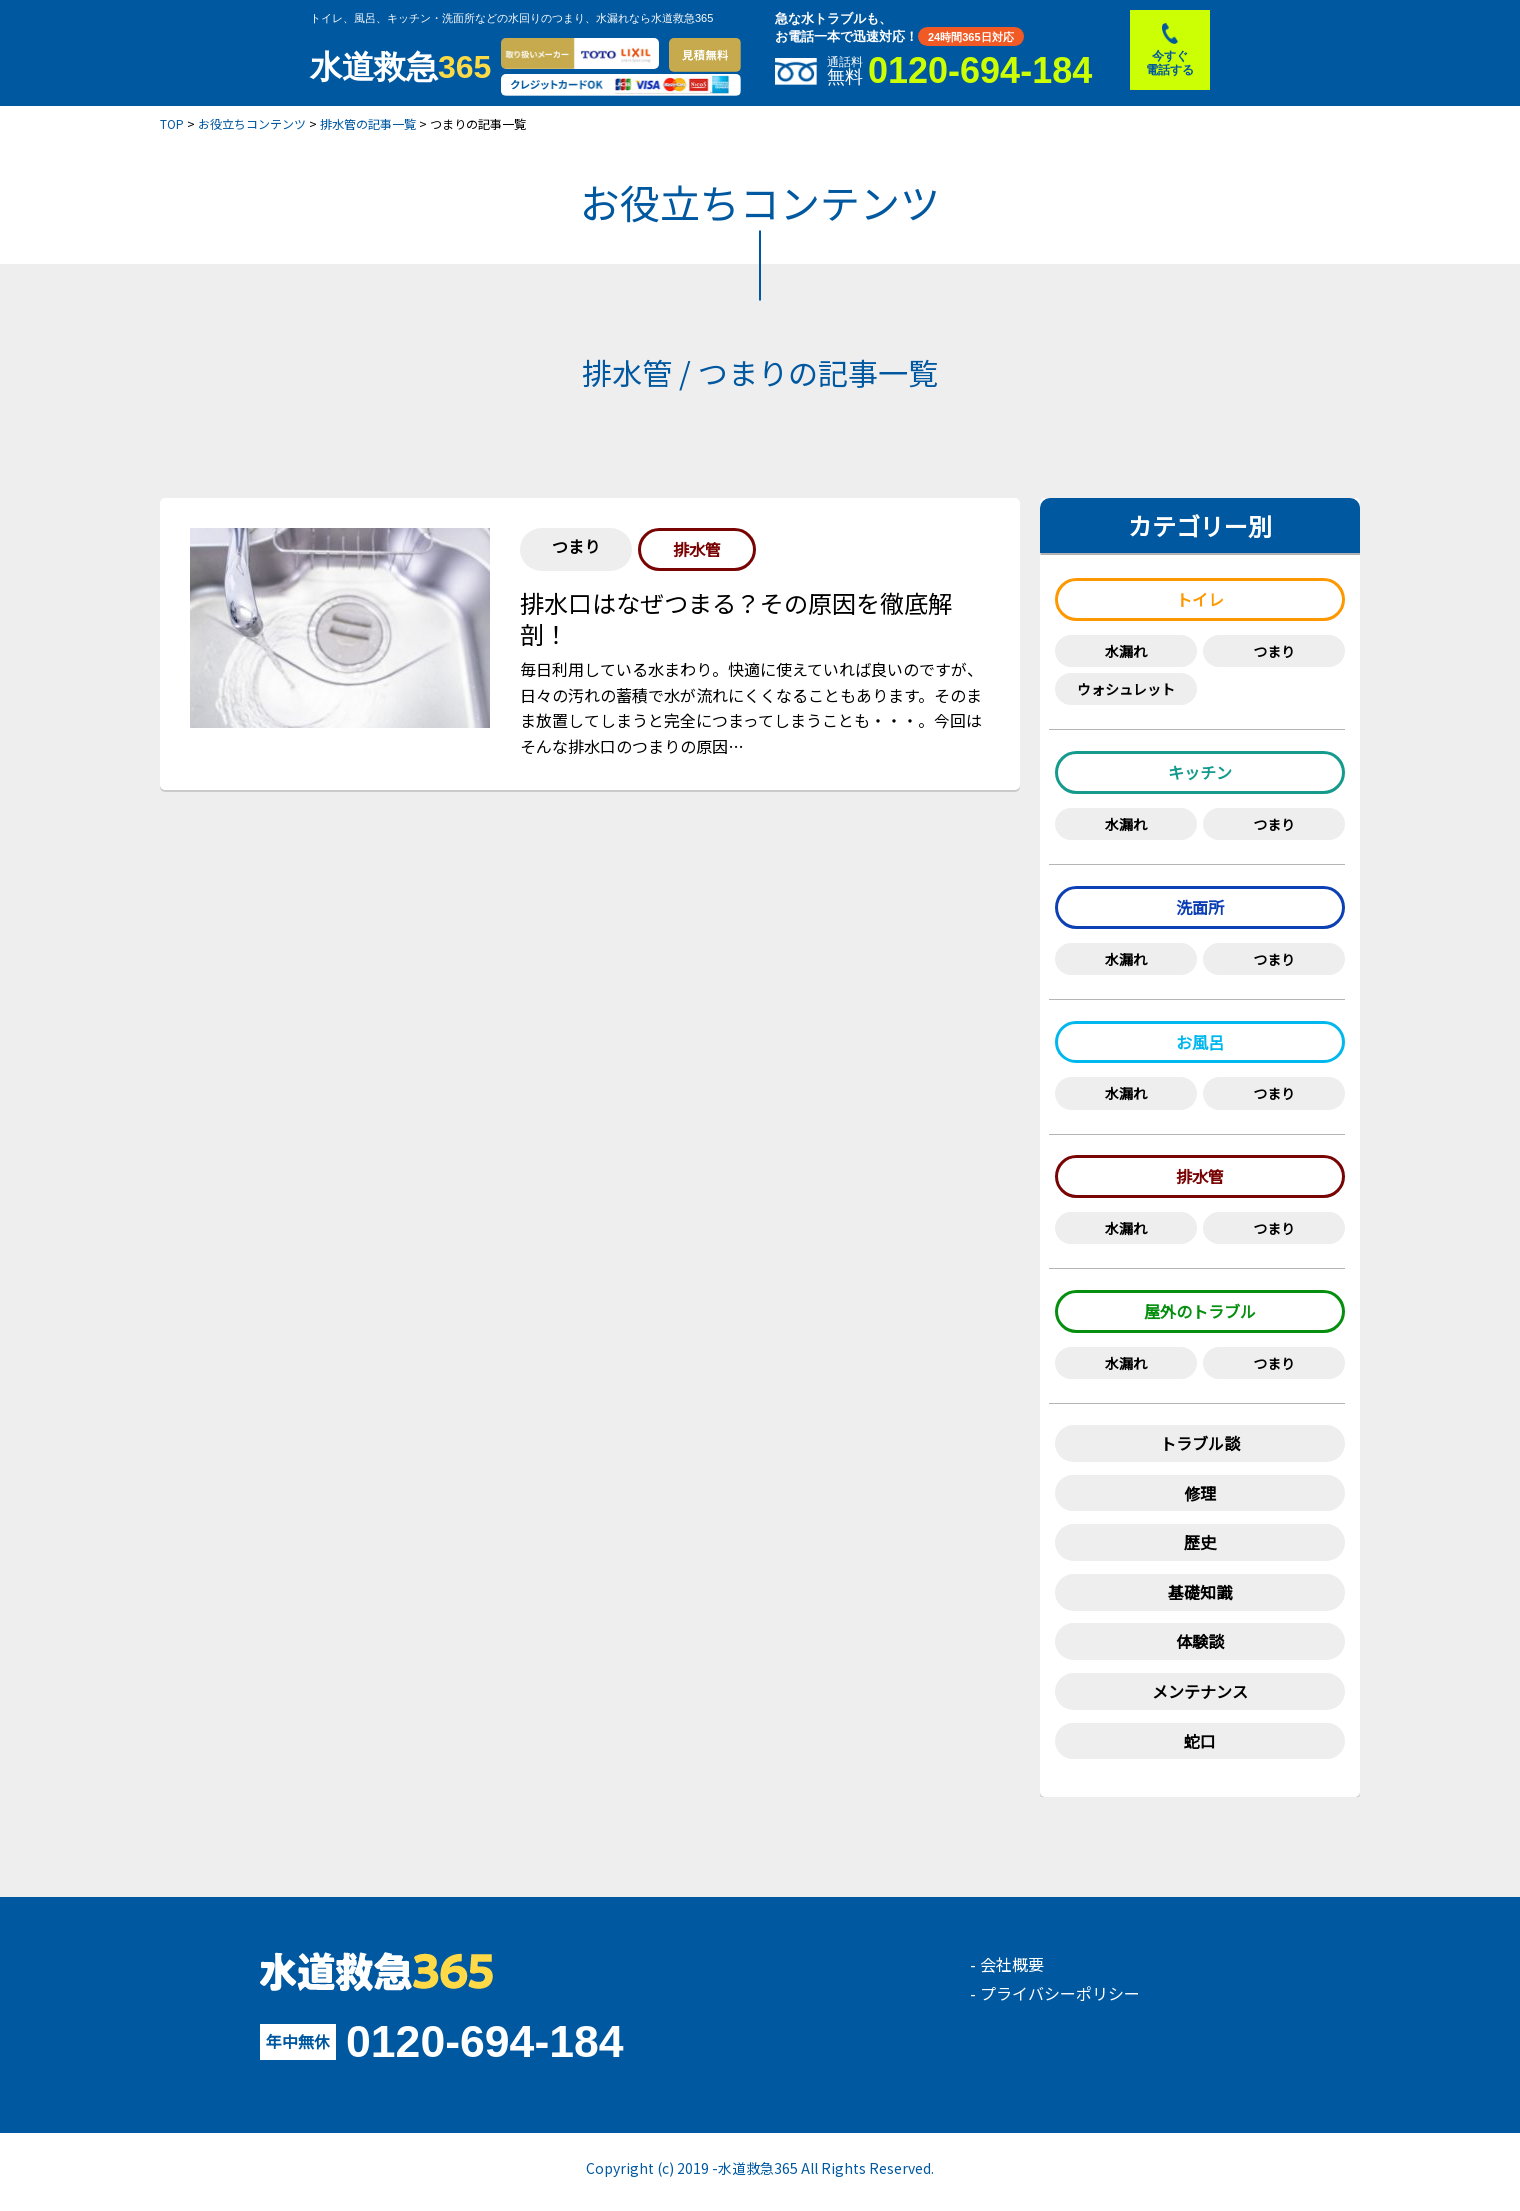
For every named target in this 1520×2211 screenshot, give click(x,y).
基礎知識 (1200, 1592)
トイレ (1200, 599)
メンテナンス (1200, 1691)
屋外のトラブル (1200, 1311)
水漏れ (1126, 651)
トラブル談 (1200, 1443)
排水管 (1200, 1176)
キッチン (1200, 772)
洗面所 (1200, 907)
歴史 (1200, 1542)
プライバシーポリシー (1060, 1993)
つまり (1274, 651)
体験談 (1200, 1641)
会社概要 (1012, 1964)
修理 (1200, 1493)
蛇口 (1200, 1741)
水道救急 (400, 67)
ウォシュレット (1126, 689)
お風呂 (1200, 1042)
